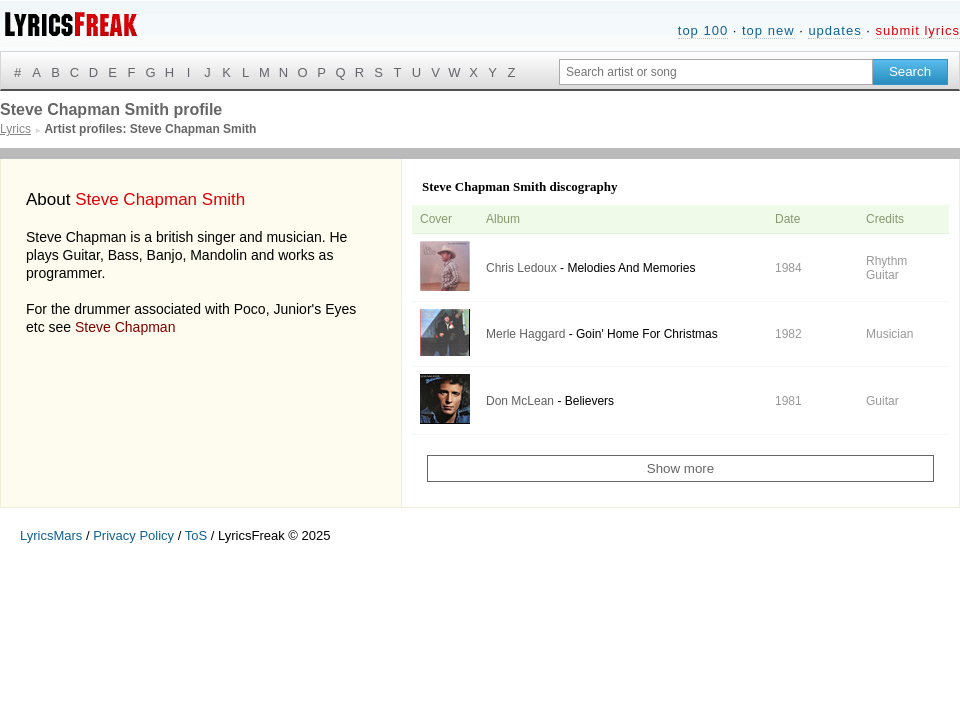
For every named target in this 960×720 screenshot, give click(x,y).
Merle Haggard (525, 334)
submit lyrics (917, 30)
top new (768, 30)
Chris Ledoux (521, 268)
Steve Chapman (125, 327)
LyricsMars (51, 535)
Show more (680, 468)
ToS (196, 535)
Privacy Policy (133, 535)
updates (834, 30)
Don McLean (520, 401)
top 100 (703, 30)
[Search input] (716, 72)
